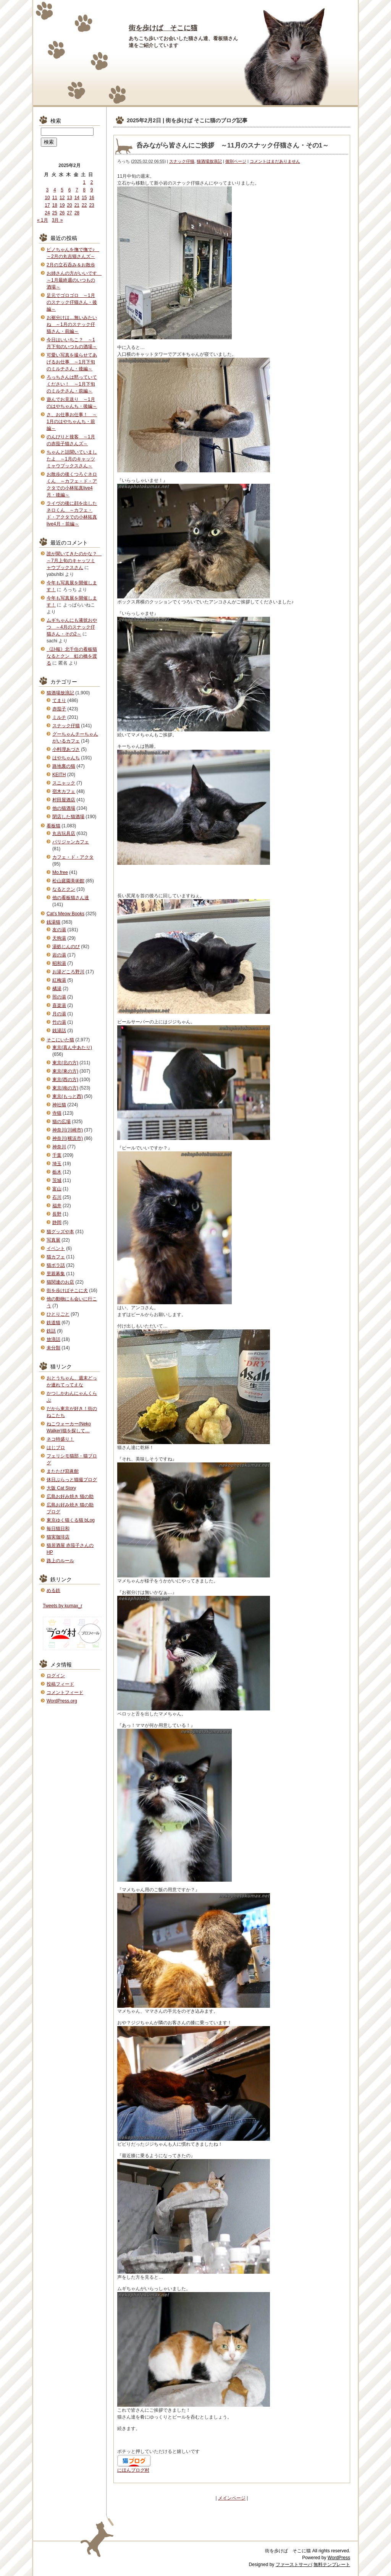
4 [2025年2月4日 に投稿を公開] (54, 190)
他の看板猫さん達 (70, 897)
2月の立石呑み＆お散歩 (71, 264)
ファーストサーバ (294, 2564)
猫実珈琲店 (58, 1537)
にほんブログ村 (133, 2470)
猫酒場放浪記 (209, 161)
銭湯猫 (53, 922)
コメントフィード (65, 1692)
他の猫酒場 (63, 808)
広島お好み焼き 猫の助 (70, 1496)
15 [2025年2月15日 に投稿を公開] (84, 197)
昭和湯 (59, 963)
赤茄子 (59, 709)
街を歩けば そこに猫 (163, 28)
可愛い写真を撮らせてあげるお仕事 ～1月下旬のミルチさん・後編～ (72, 361)
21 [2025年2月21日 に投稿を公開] (76, 205)
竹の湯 (59, 1022)
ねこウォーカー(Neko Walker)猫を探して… (69, 1427)
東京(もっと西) (67, 1096)
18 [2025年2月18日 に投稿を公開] (54, 205)
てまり (59, 700)
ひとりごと (58, 1314)
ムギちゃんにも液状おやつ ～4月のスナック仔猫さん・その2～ (72, 627)
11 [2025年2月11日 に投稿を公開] (54, 197)
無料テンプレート (331, 2564)
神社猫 (59, 1104)
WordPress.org (62, 1701)
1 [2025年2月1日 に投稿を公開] (84, 182)
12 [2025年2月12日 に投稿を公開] (62, 197)
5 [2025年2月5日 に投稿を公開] (62, 190)
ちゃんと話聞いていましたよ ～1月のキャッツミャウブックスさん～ (72, 459)
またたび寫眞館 (63, 1471)
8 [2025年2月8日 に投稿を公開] (84, 190)
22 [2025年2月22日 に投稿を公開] (84, 205)
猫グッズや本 (60, 1231)
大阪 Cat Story (61, 1488)
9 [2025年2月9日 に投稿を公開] (91, 190)
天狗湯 (59, 938)
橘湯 (56, 988)
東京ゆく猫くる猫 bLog (71, 1520)
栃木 (56, 1172)
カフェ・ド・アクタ (73, 857)
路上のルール (60, 1560)
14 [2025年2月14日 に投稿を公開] (76, 197)
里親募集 (56, 1273)
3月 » (57, 220)
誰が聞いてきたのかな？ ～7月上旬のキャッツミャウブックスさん (74, 560)
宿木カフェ (63, 791)
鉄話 (51, 1331)
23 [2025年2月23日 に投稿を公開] (91, 205)
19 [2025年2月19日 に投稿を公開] (62, 205)
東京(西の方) (65, 1079)
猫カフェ (56, 1257)
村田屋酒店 (63, 799)
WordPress (339, 2557)
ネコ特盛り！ (60, 1439)
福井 (56, 1205)
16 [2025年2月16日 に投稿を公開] (91, 197)
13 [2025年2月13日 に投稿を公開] (69, 197)
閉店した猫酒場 (68, 816)
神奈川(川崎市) (67, 1130)
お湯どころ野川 (68, 971)
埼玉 (56, 1163)
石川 (56, 1197)
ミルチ (59, 717)
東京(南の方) (65, 1088)
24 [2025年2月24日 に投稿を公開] (47, 213)
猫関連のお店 (60, 1282)
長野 (56, 1214)
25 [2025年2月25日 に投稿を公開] (54, 213)
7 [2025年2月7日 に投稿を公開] (77, 190)
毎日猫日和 (58, 1528)
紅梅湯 (59, 980)
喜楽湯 (59, 1005)
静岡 (56, 1222)
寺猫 (56, 1113)
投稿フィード (60, 1684)
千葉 (56, 1155)
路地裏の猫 (63, 766)
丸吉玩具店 (63, 833)
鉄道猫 (53, 1322)
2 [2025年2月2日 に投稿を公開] (91, 182)
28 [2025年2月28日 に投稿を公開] (76, 213)
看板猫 (53, 825)
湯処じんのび (66, 946)
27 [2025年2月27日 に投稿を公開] (69, 213)
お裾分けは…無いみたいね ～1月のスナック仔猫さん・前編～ (72, 324)
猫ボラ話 (56, 1265)
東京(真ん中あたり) (72, 1047)
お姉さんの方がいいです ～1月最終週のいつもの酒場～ (74, 280)
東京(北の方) (65, 1062)
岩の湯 (59, 955)
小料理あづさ (66, 749)
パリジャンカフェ (70, 842)
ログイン (56, 1675)
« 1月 (42, 220)
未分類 (53, 1347)
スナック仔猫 (181, 161)
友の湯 (59, 929)
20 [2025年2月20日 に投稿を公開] (69, 205)
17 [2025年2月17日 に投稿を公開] (47, 205)
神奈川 (59, 1146)
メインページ (232, 2498)
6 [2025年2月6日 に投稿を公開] (69, 190)
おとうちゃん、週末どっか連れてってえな (72, 1381)
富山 (56, 1189)
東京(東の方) (65, 1071)
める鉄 (53, 1590)
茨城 (56, 1180)
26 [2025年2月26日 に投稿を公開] (62, 213)
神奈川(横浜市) (67, 1138)
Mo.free (60, 872)
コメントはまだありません (275, 161)
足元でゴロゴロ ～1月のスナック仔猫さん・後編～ (72, 302)
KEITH (59, 774)
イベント (56, 1248)
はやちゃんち (66, 757)
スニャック (63, 783)
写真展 (53, 1240)
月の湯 (59, 1013)
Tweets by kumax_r (62, 1605)
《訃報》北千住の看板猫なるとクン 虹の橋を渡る (72, 656)
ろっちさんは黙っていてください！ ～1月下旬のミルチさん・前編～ (72, 384)
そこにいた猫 (60, 1039)
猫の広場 (61, 1121)
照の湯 (59, 997)
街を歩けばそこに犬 (67, 1290)
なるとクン (63, 889)
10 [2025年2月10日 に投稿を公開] (47, 197)
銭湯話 (59, 1030)
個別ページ (235, 161)
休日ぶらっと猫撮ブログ (72, 1479)
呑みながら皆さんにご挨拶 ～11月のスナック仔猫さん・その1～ (232, 145)
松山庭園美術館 (68, 881)
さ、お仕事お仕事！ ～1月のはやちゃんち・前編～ (72, 421)
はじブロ (56, 1447)
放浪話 (53, 1339)
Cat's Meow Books (65, 913)
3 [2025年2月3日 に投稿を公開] (47, 190)
